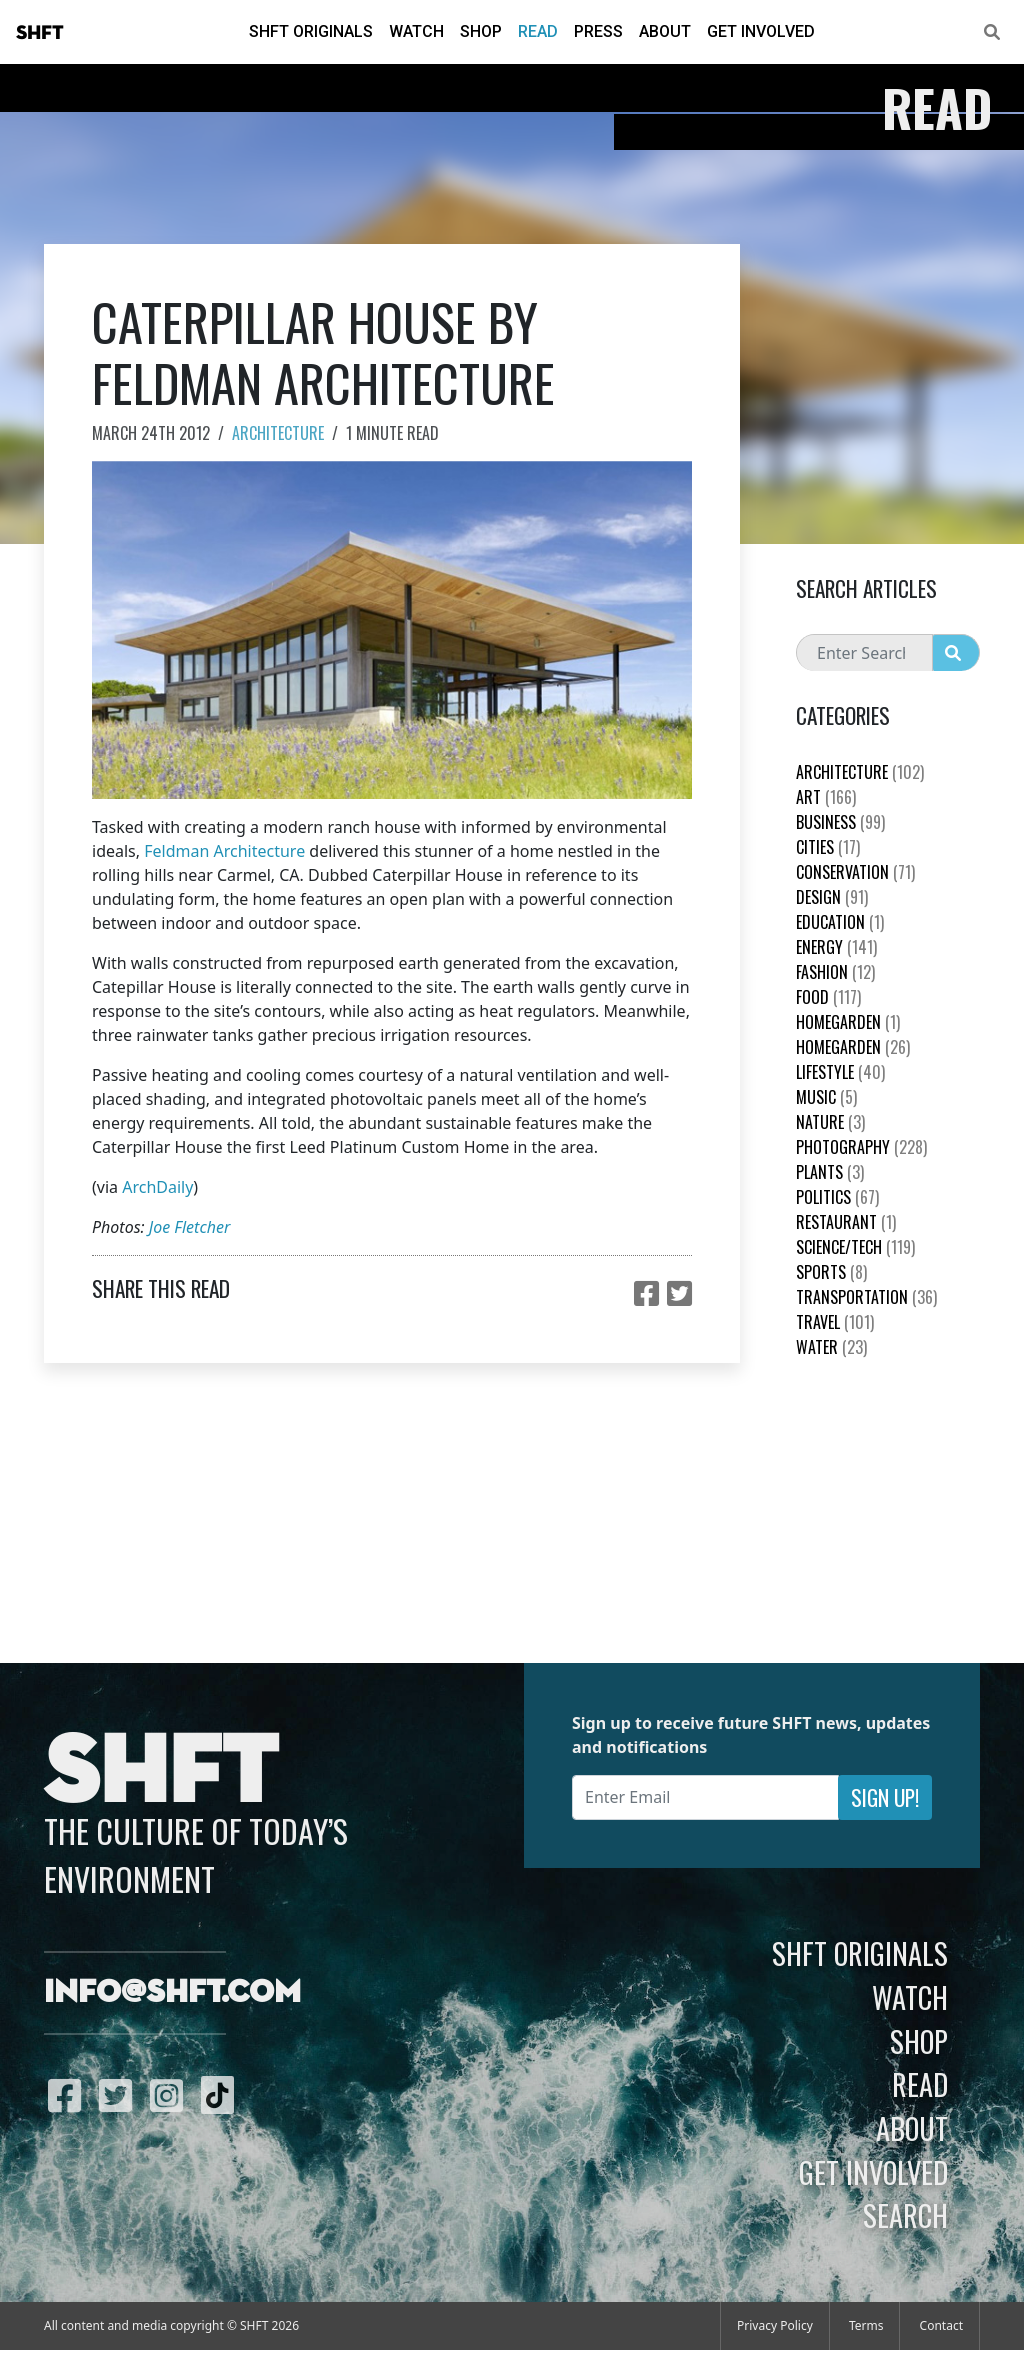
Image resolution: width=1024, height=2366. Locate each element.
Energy (836, 947)
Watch (416, 31)
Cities (828, 847)
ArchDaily (157, 1187)
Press (598, 31)
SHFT (40, 33)
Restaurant (846, 1222)
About (665, 31)
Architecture (278, 433)
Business (840, 822)
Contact (941, 2325)
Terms (866, 2325)
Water (831, 1347)
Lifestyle (840, 1072)
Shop (481, 31)
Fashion (835, 972)
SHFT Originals (311, 31)
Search (905, 2215)
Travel (835, 1322)
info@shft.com (172, 1993)
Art (826, 797)
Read (538, 31)
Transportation (866, 1297)
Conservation (855, 872)
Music (826, 1097)
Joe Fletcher (189, 1227)
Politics (837, 1197)
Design (832, 897)
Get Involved (761, 31)
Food (828, 997)
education (840, 922)
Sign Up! (885, 1797)
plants (830, 1172)
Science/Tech (855, 1247)
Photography (861, 1147)
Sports (831, 1272)
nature (830, 1122)
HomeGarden (848, 1022)
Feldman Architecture (224, 851)
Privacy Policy (775, 2325)
